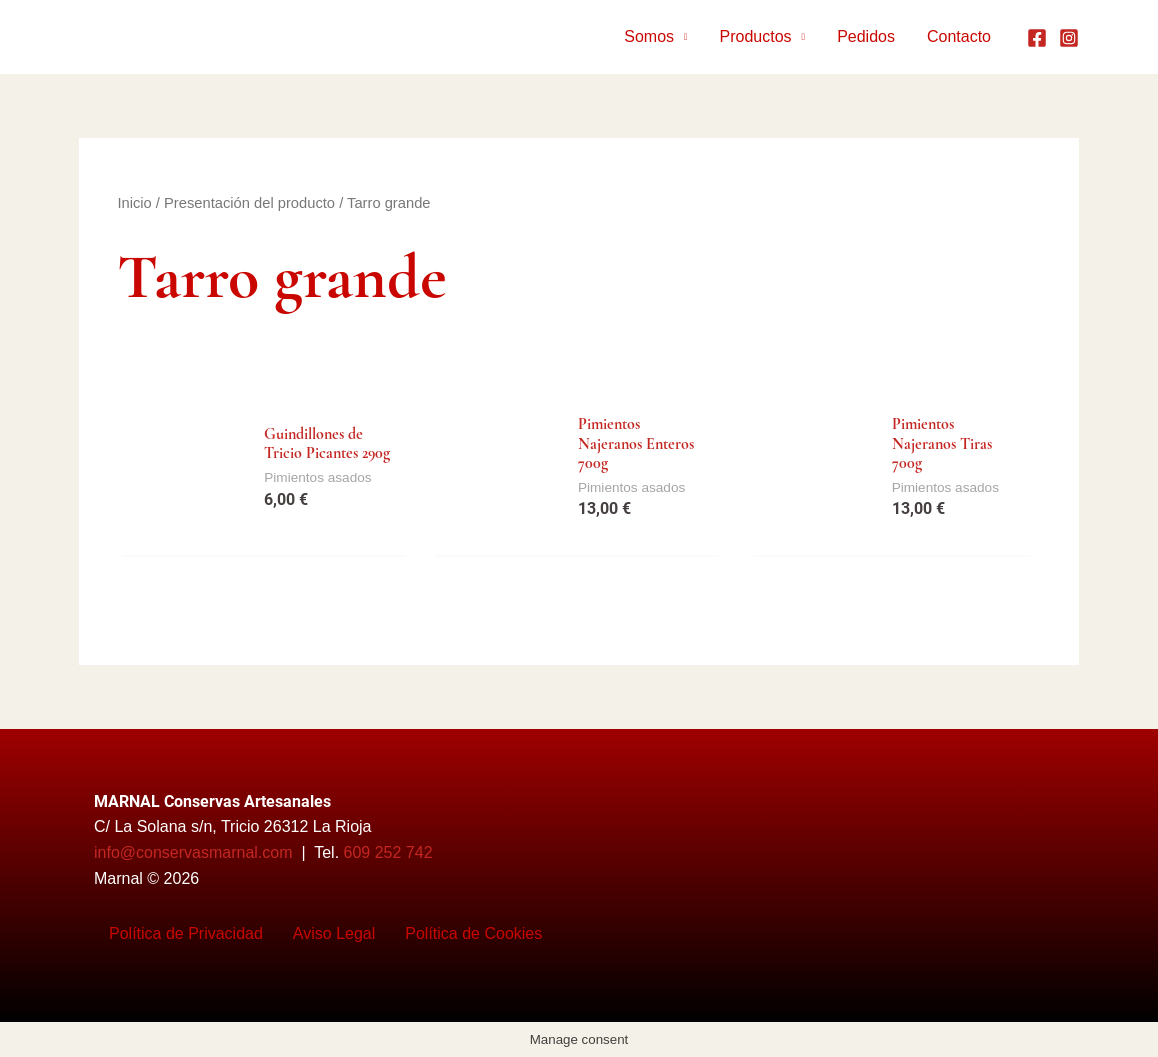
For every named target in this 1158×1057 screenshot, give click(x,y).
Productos (756, 36)
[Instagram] (1069, 38)
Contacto (959, 36)
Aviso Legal (334, 933)
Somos (649, 36)
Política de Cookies (473, 933)
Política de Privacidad (186, 933)
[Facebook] (1037, 38)
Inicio (134, 203)
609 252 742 (388, 852)
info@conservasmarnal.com (193, 852)
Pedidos (866, 36)
